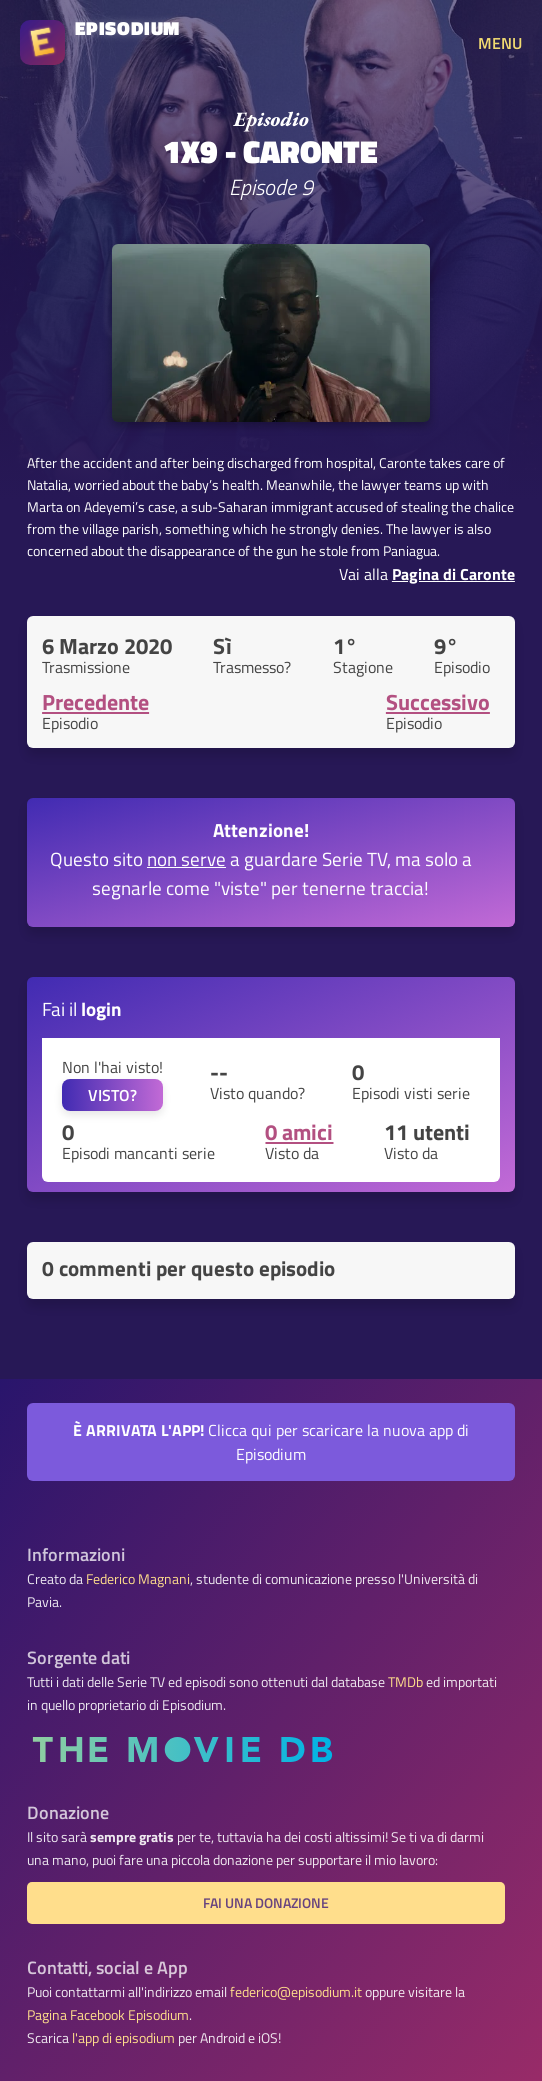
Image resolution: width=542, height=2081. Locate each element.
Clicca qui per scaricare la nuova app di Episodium (271, 1442)
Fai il (82, 1008)
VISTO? (112, 1095)
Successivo (438, 702)
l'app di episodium (123, 2038)
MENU (500, 43)
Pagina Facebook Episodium (108, 2015)
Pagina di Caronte (453, 574)
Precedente (95, 702)
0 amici (299, 1132)
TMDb (405, 1682)
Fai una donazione (266, 1903)
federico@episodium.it (296, 1992)
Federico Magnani (138, 1579)
